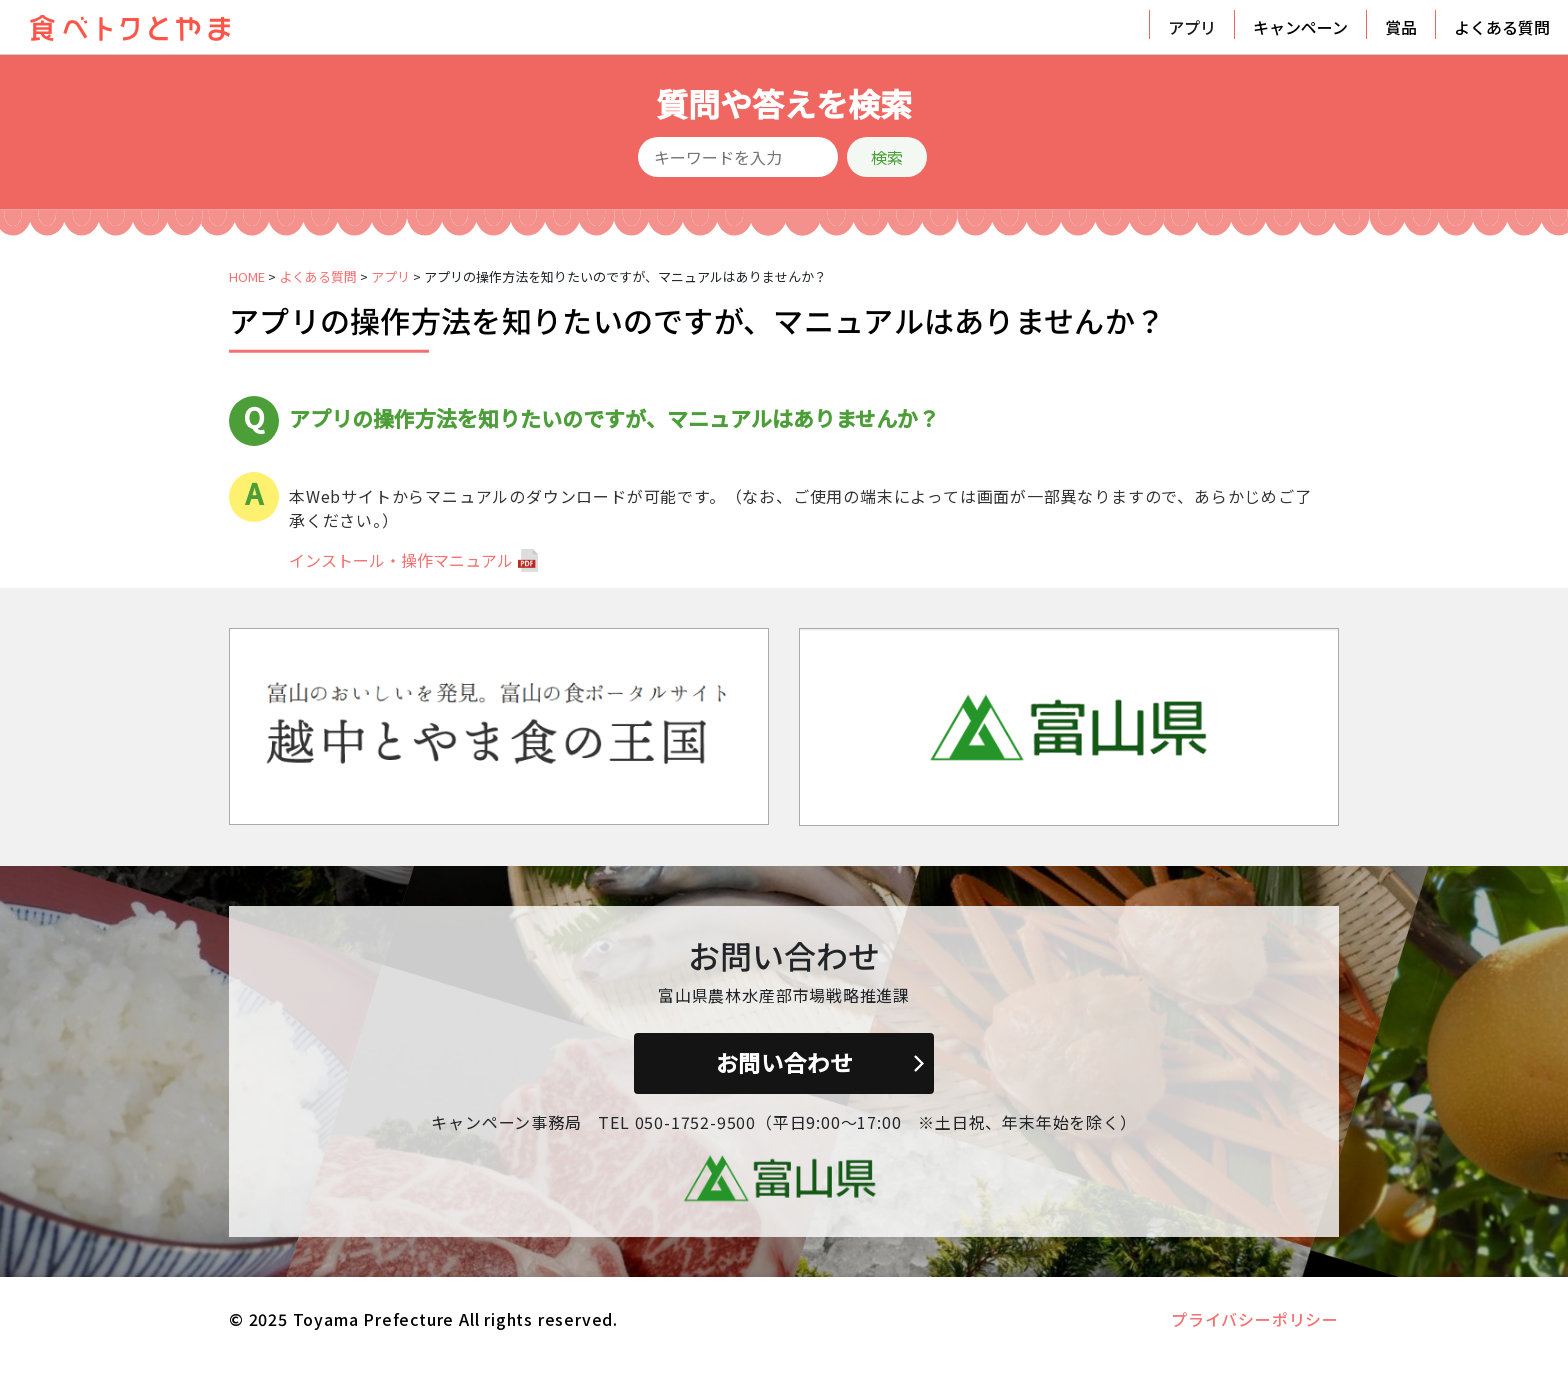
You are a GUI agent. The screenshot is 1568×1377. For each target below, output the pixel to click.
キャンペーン (1300, 27)
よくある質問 (1502, 27)
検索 (887, 157)
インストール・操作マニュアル (401, 560)
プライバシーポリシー (1255, 1319)
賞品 (1401, 27)
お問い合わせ (784, 1062)
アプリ (1192, 27)
